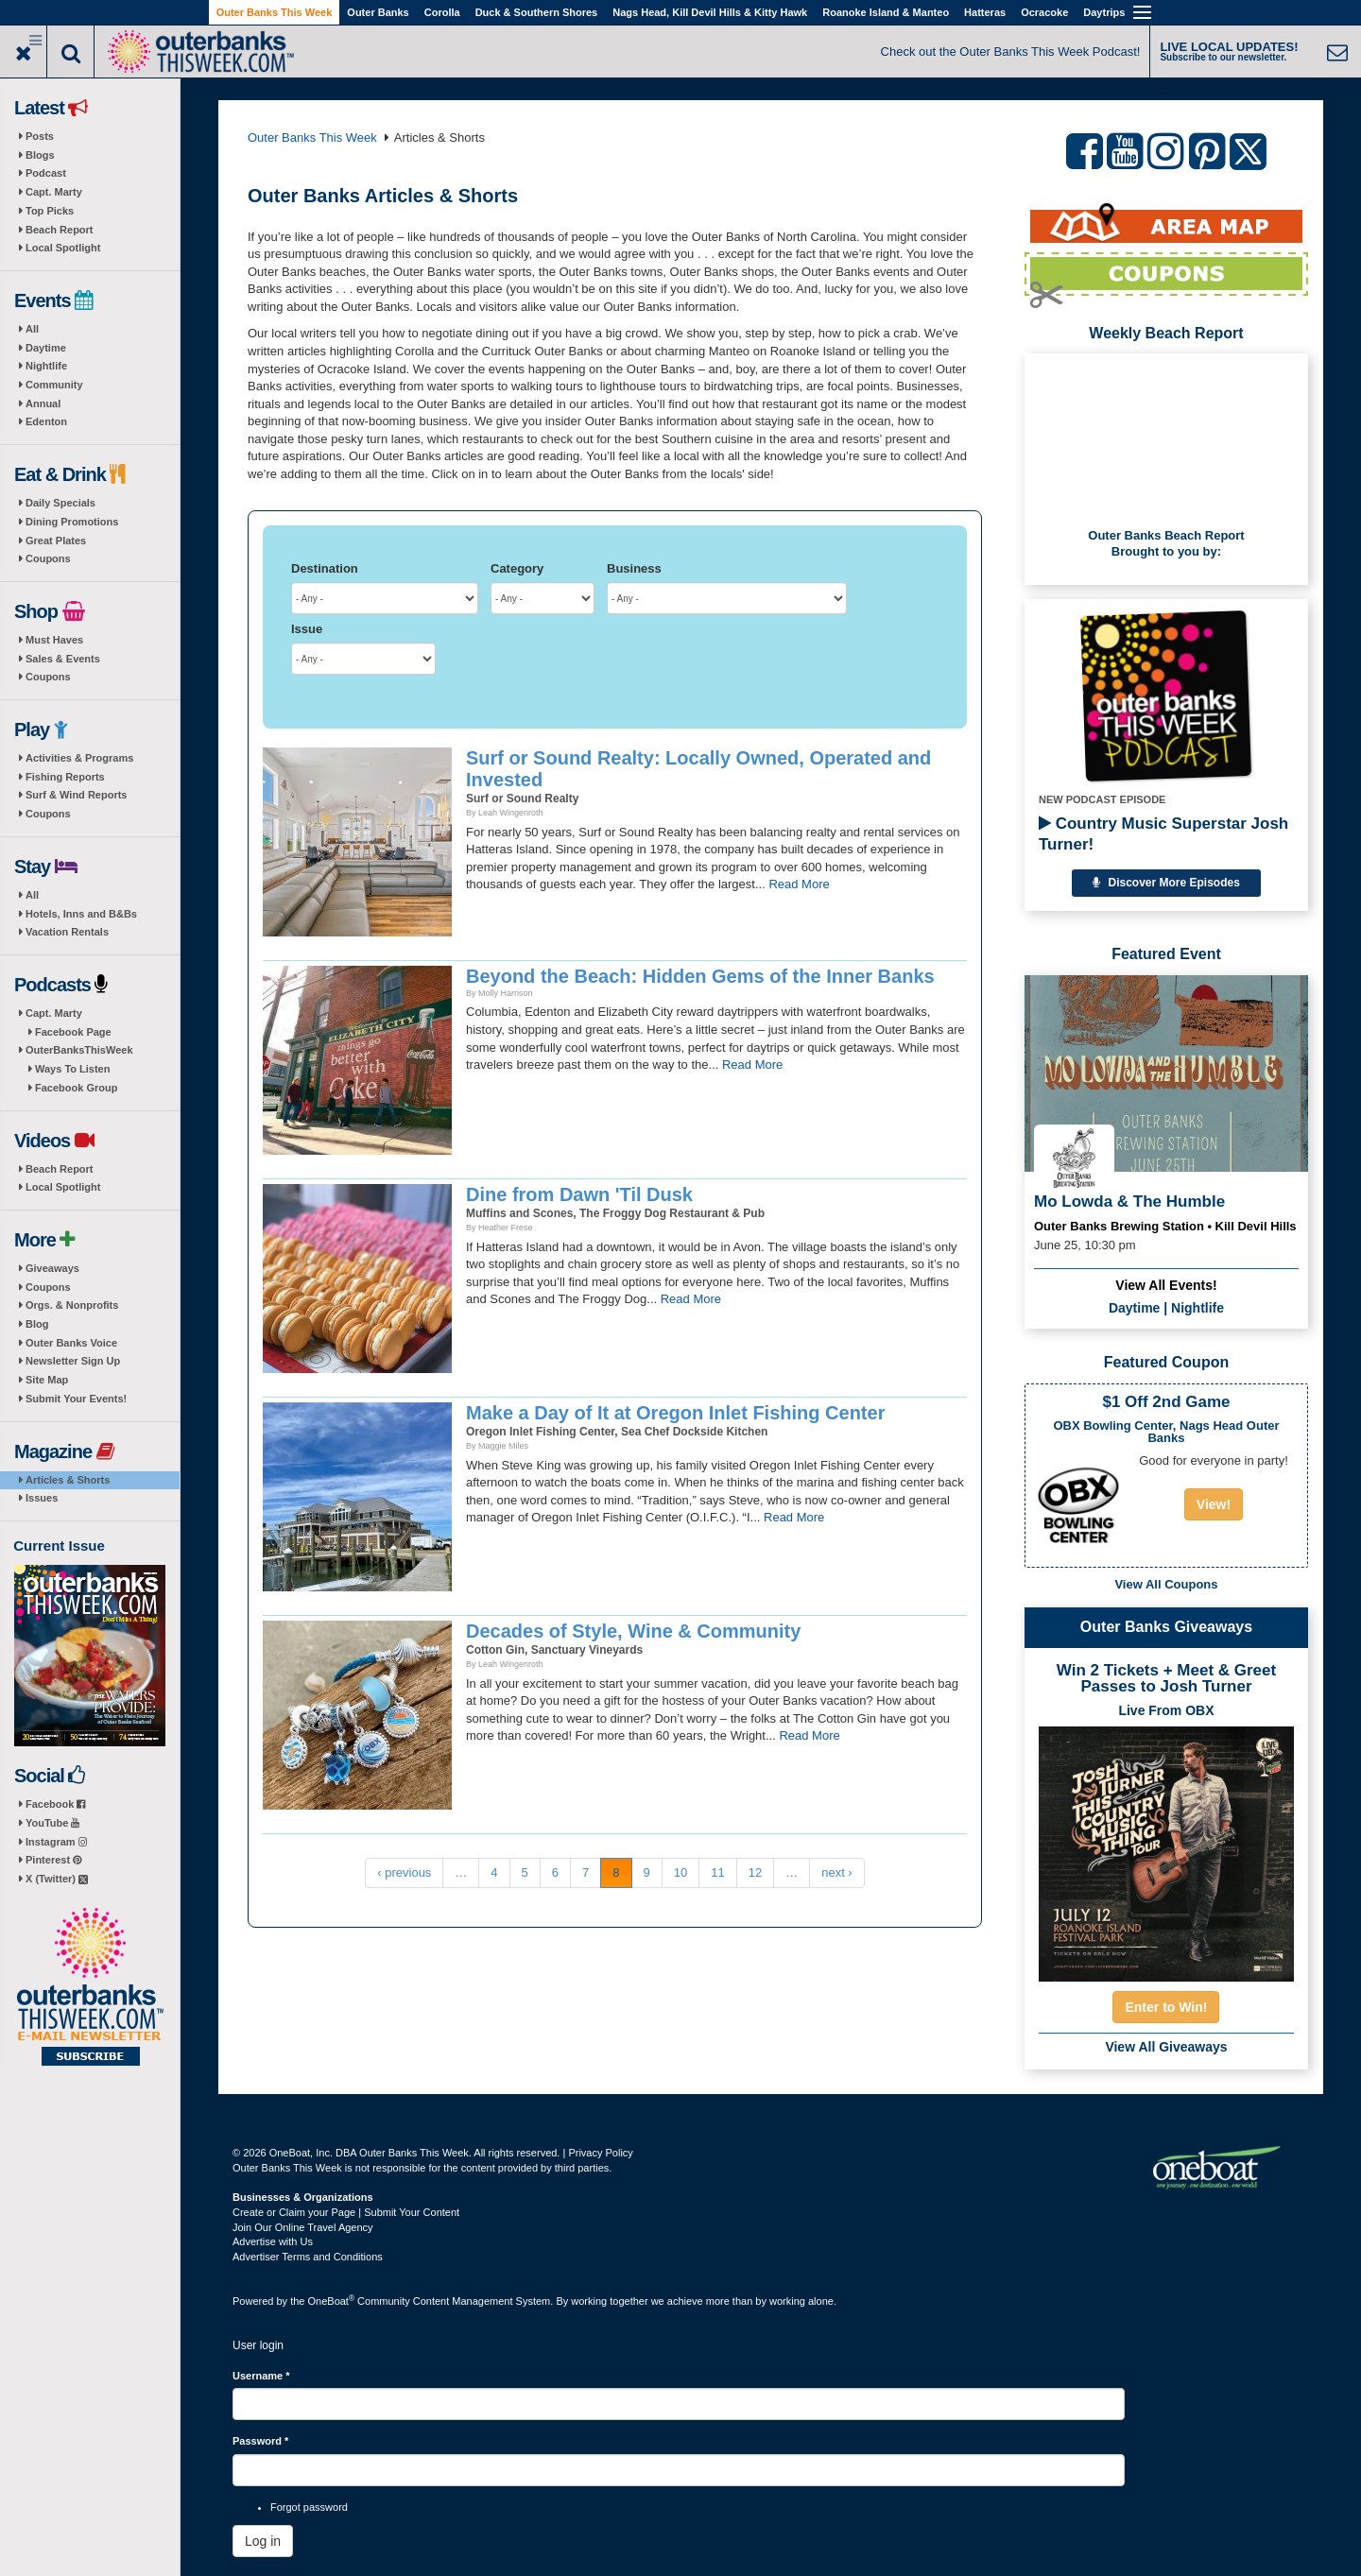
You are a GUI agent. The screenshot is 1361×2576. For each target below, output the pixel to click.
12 (755, 1872)
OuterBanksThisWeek (79, 1050)
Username (261, 2375)
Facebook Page (73, 1032)
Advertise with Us (273, 2241)
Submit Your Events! (76, 1398)
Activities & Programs (79, 758)
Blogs (40, 155)
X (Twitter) (57, 1878)
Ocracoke (1044, 12)
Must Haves (54, 639)
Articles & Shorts (68, 1479)
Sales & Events (63, 658)
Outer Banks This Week (274, 12)
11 (717, 1872)
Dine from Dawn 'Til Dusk (579, 1194)
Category (517, 568)
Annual (43, 403)
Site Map (47, 1379)
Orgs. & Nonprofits (72, 1305)
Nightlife (46, 365)
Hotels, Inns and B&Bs (81, 913)
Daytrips (1104, 12)
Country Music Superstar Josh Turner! (1163, 834)
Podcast (46, 173)
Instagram (56, 1841)
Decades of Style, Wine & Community (633, 1631)
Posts (40, 136)
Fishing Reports (65, 776)
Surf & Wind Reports (76, 794)
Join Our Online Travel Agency (303, 2227)
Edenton (46, 421)
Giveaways (52, 1268)
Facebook (55, 1804)
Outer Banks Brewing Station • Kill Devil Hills (1165, 1226)
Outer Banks (377, 12)
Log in (263, 2541)
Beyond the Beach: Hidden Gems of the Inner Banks (700, 976)
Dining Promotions (72, 521)
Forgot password (309, 2507)
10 (680, 1872)
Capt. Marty (54, 191)
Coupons (48, 558)
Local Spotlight (63, 247)
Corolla (442, 12)
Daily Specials (60, 502)
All (32, 329)
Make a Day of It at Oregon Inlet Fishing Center (675, 1412)
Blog (37, 1324)
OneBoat (331, 2301)
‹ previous (404, 1872)
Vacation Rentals (67, 931)
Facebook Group (76, 1087)
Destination (324, 568)
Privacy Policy (600, 2152)
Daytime (46, 347)
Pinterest (53, 1859)
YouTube (52, 1823)
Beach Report (60, 229)
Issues (42, 1497)
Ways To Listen (72, 1068)
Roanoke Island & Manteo (885, 12)
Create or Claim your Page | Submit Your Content (346, 2212)
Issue (306, 629)
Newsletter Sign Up (73, 1360)
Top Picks (50, 210)
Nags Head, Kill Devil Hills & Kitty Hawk (709, 12)
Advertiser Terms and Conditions (308, 2256)
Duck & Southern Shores (536, 12)
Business (634, 568)
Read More (798, 884)
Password (260, 2441)
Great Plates (56, 540)
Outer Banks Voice (71, 1342)
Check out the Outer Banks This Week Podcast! (1011, 51)
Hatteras (985, 12)
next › (837, 1872)
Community (54, 384)
